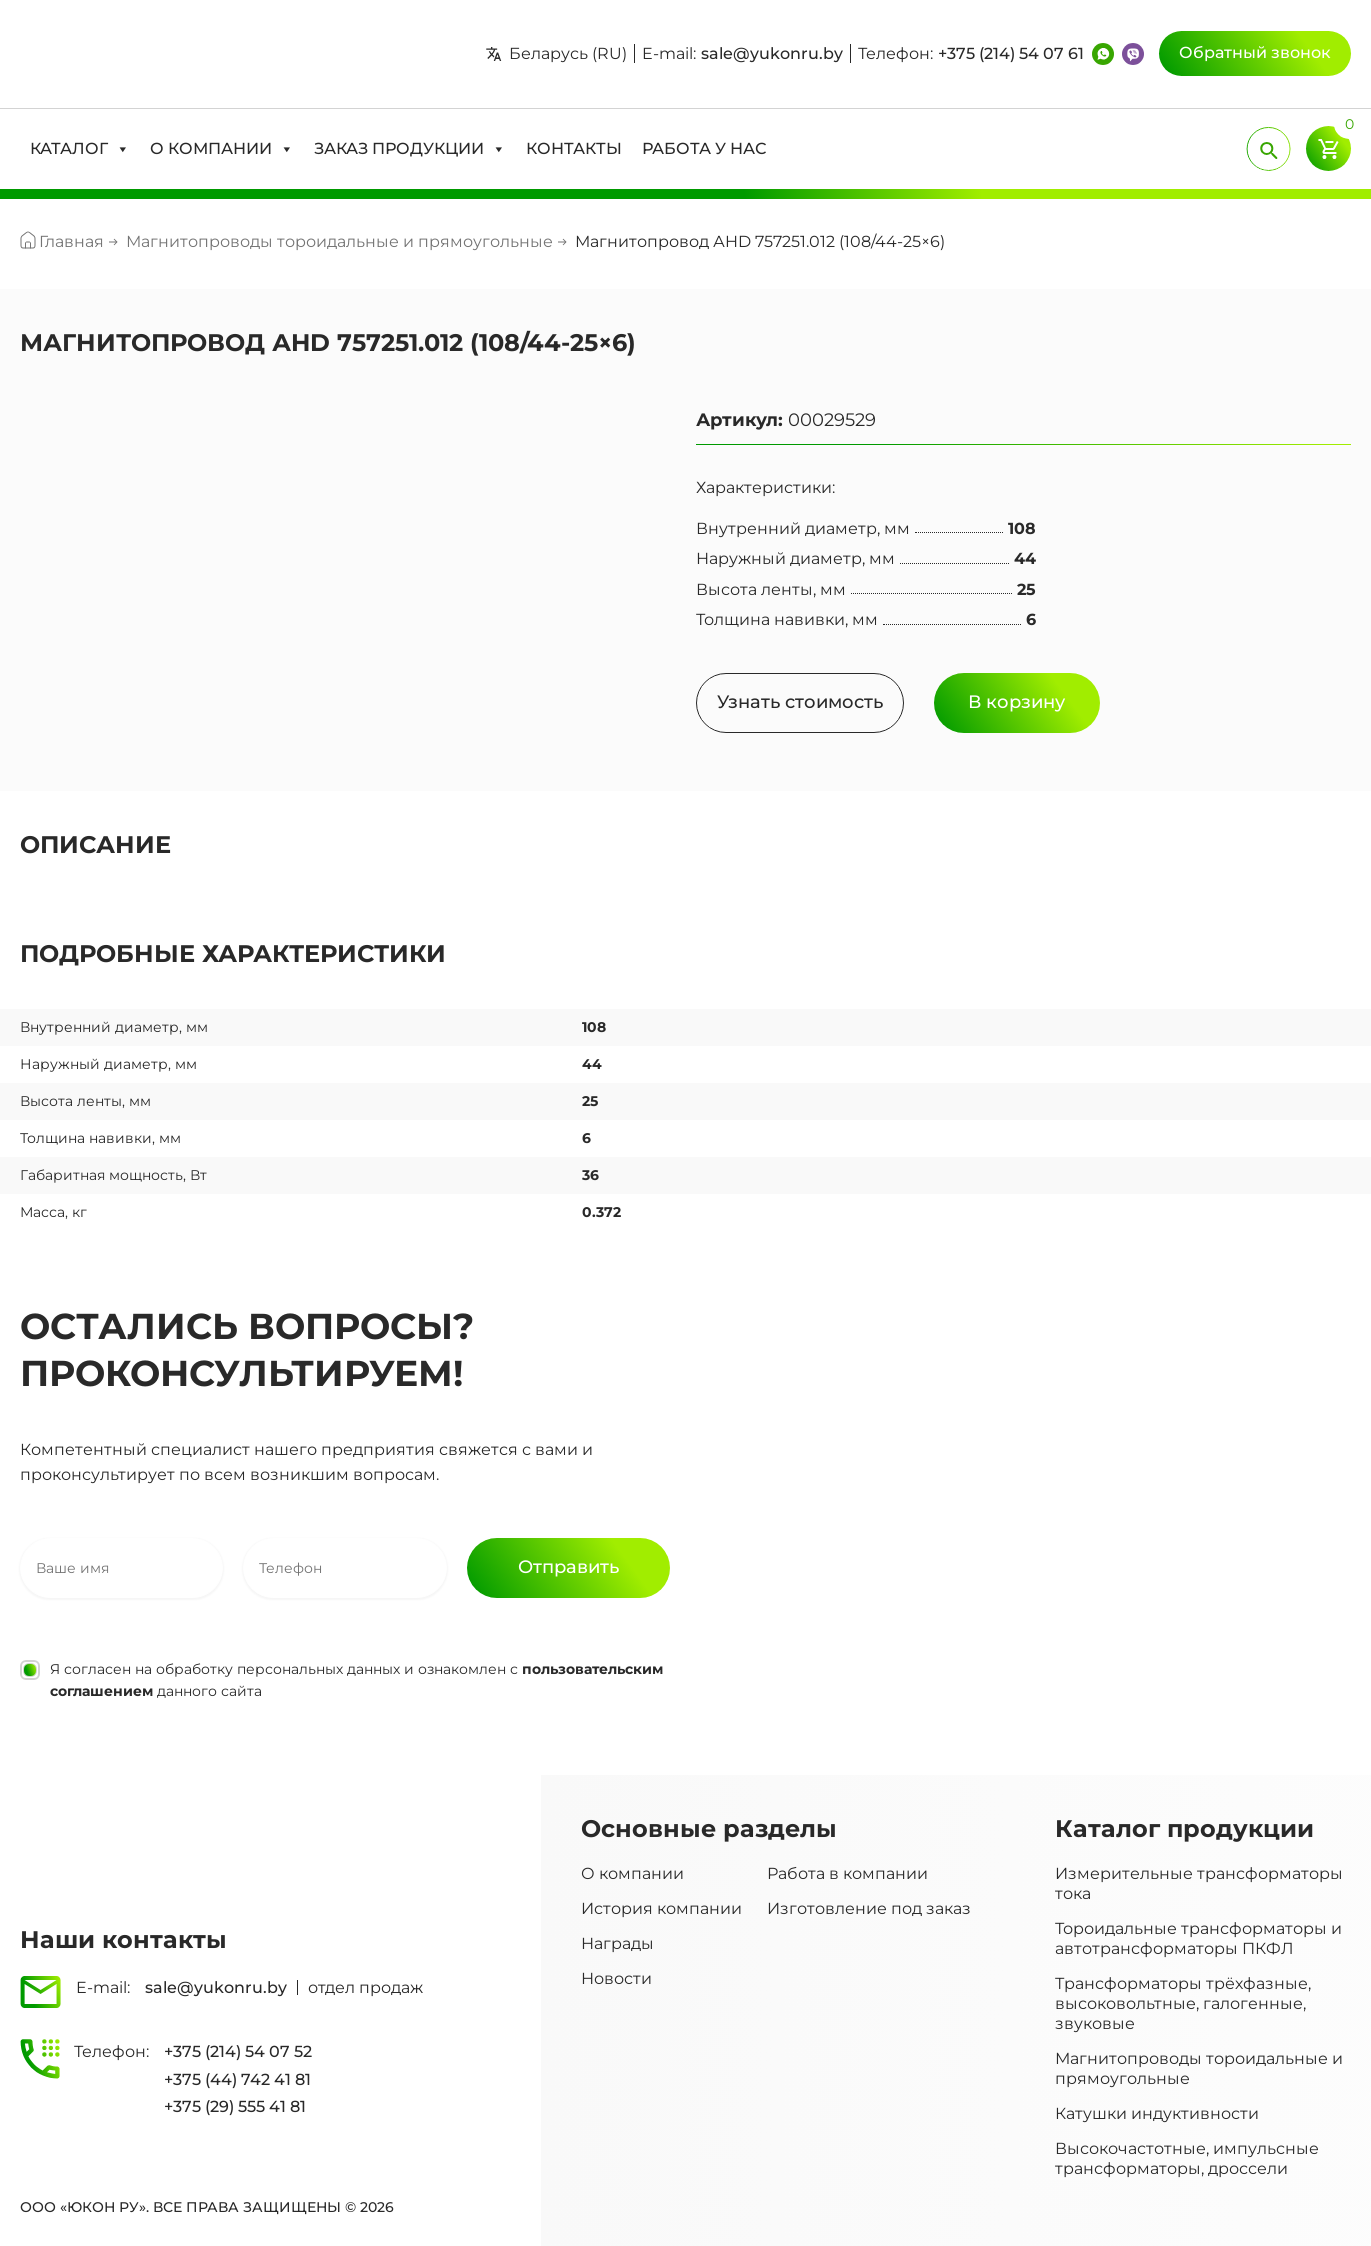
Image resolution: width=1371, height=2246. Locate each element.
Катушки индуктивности (1157, 2113)
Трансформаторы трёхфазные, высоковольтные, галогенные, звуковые (1183, 2003)
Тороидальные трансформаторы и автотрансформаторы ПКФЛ (1198, 1938)
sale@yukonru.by (772, 53)
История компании (661, 1908)
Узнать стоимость (800, 702)
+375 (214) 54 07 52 (238, 2051)
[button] (80, 149)
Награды (617, 1943)
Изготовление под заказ (869, 1908)
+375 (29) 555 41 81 (235, 2106)
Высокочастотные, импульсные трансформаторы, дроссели (1187, 2158)
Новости (616, 1978)
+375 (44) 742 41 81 (237, 2079)
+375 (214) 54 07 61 (1011, 53)
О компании (632, 1873)
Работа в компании (847, 1873)
